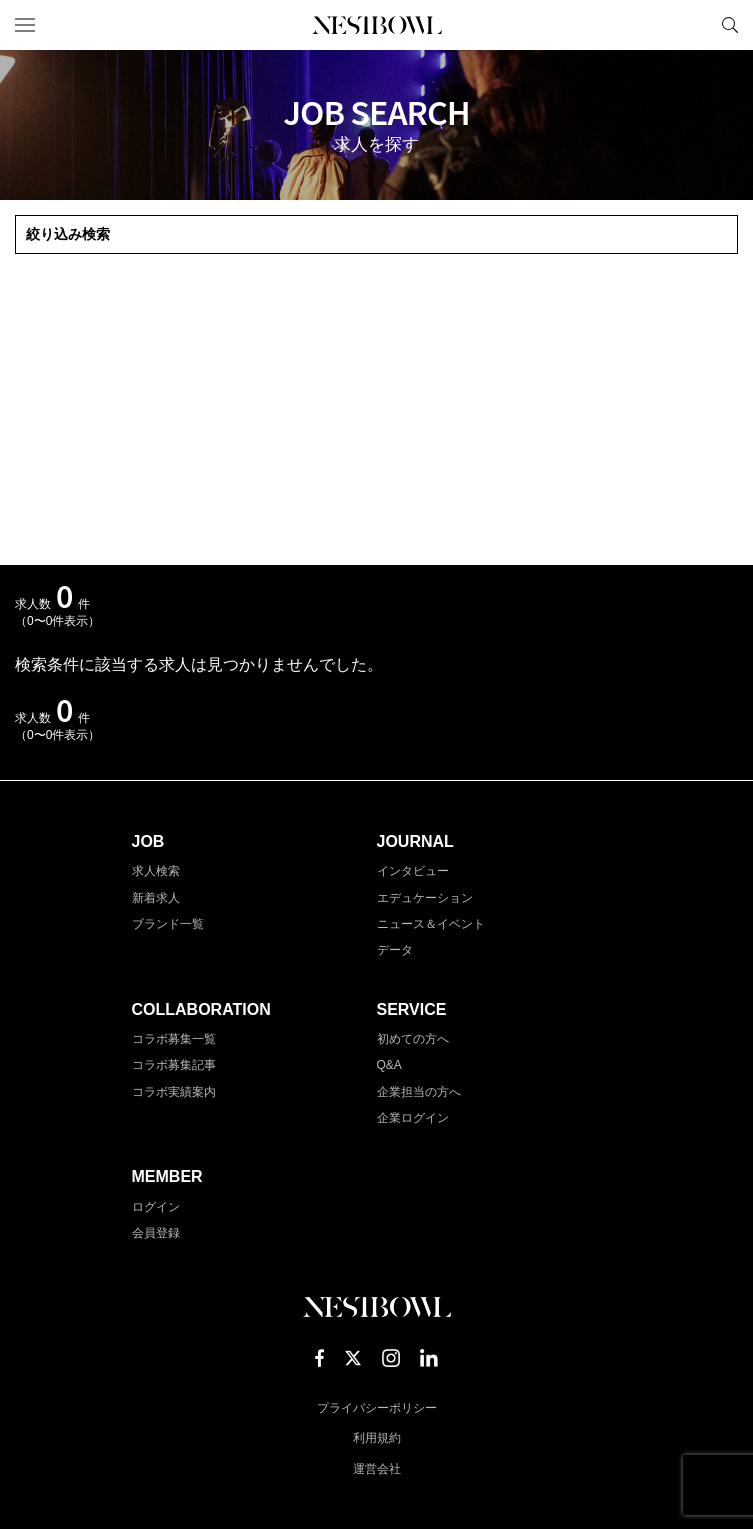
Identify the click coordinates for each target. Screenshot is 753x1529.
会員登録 (156, 1233)
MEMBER (167, 1176)
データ (395, 950)
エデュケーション (425, 898)
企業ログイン (413, 1118)
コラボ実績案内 (174, 1092)
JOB (148, 841)
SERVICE (412, 1009)
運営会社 (377, 1469)
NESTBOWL (377, 25)
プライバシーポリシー (377, 1408)
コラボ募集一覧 (174, 1039)
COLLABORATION (201, 1009)
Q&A (389, 1065)
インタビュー (413, 871)
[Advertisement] (376, 410)
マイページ (696, 25)
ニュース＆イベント (431, 924)
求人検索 (156, 871)
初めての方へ (413, 1039)
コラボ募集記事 (174, 1065)
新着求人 (156, 898)
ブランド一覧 (168, 924)
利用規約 (377, 1438)
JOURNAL (415, 841)
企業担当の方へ (419, 1092)
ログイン (156, 1207)
